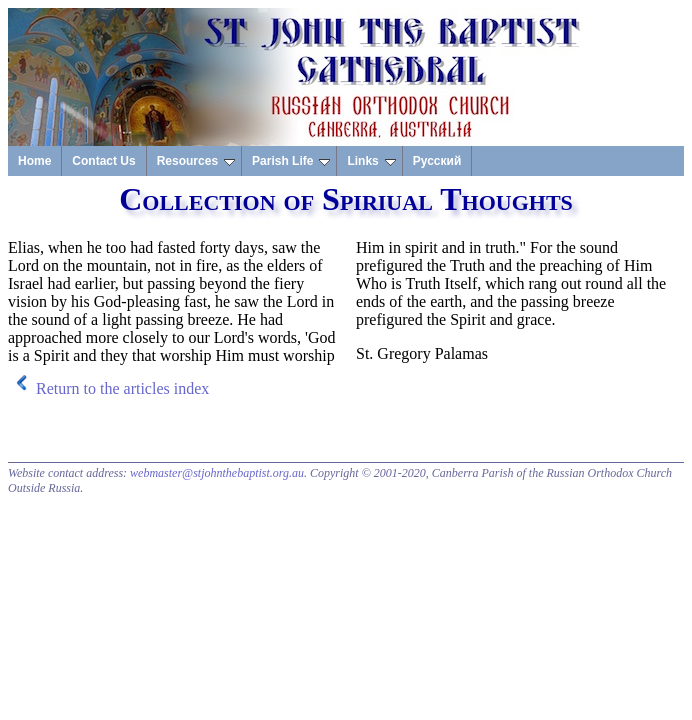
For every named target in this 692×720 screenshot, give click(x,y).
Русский (437, 161)
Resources (196, 161)
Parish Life (291, 161)
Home (34, 161)
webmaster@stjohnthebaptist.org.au (217, 473)
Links (371, 161)
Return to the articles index (122, 388)
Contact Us (103, 161)
